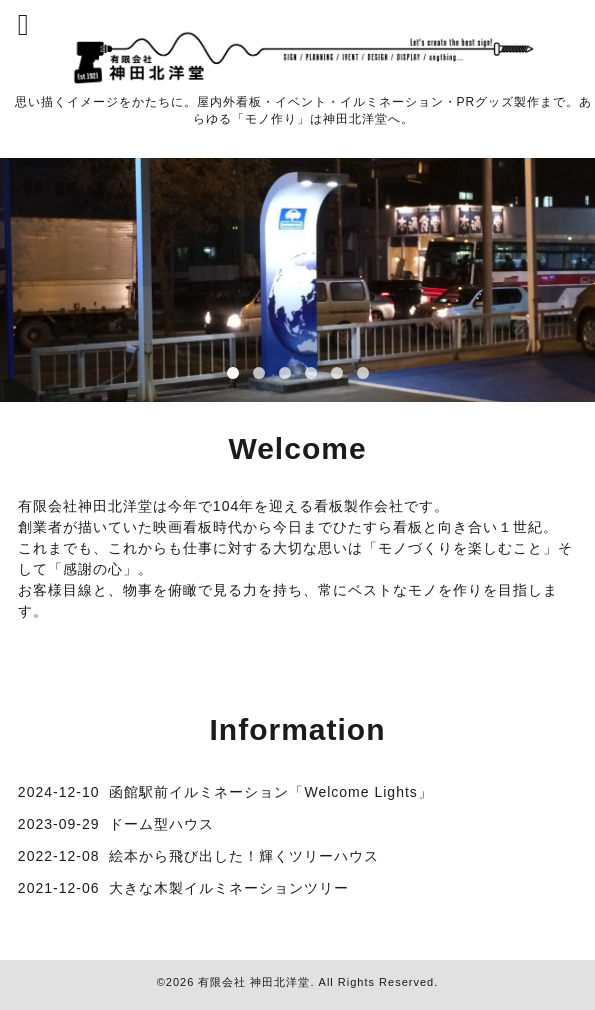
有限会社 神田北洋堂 (254, 982)
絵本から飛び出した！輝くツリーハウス (244, 856)
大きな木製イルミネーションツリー (229, 888)
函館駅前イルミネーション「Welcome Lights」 (270, 792)
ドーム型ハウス (161, 824)
